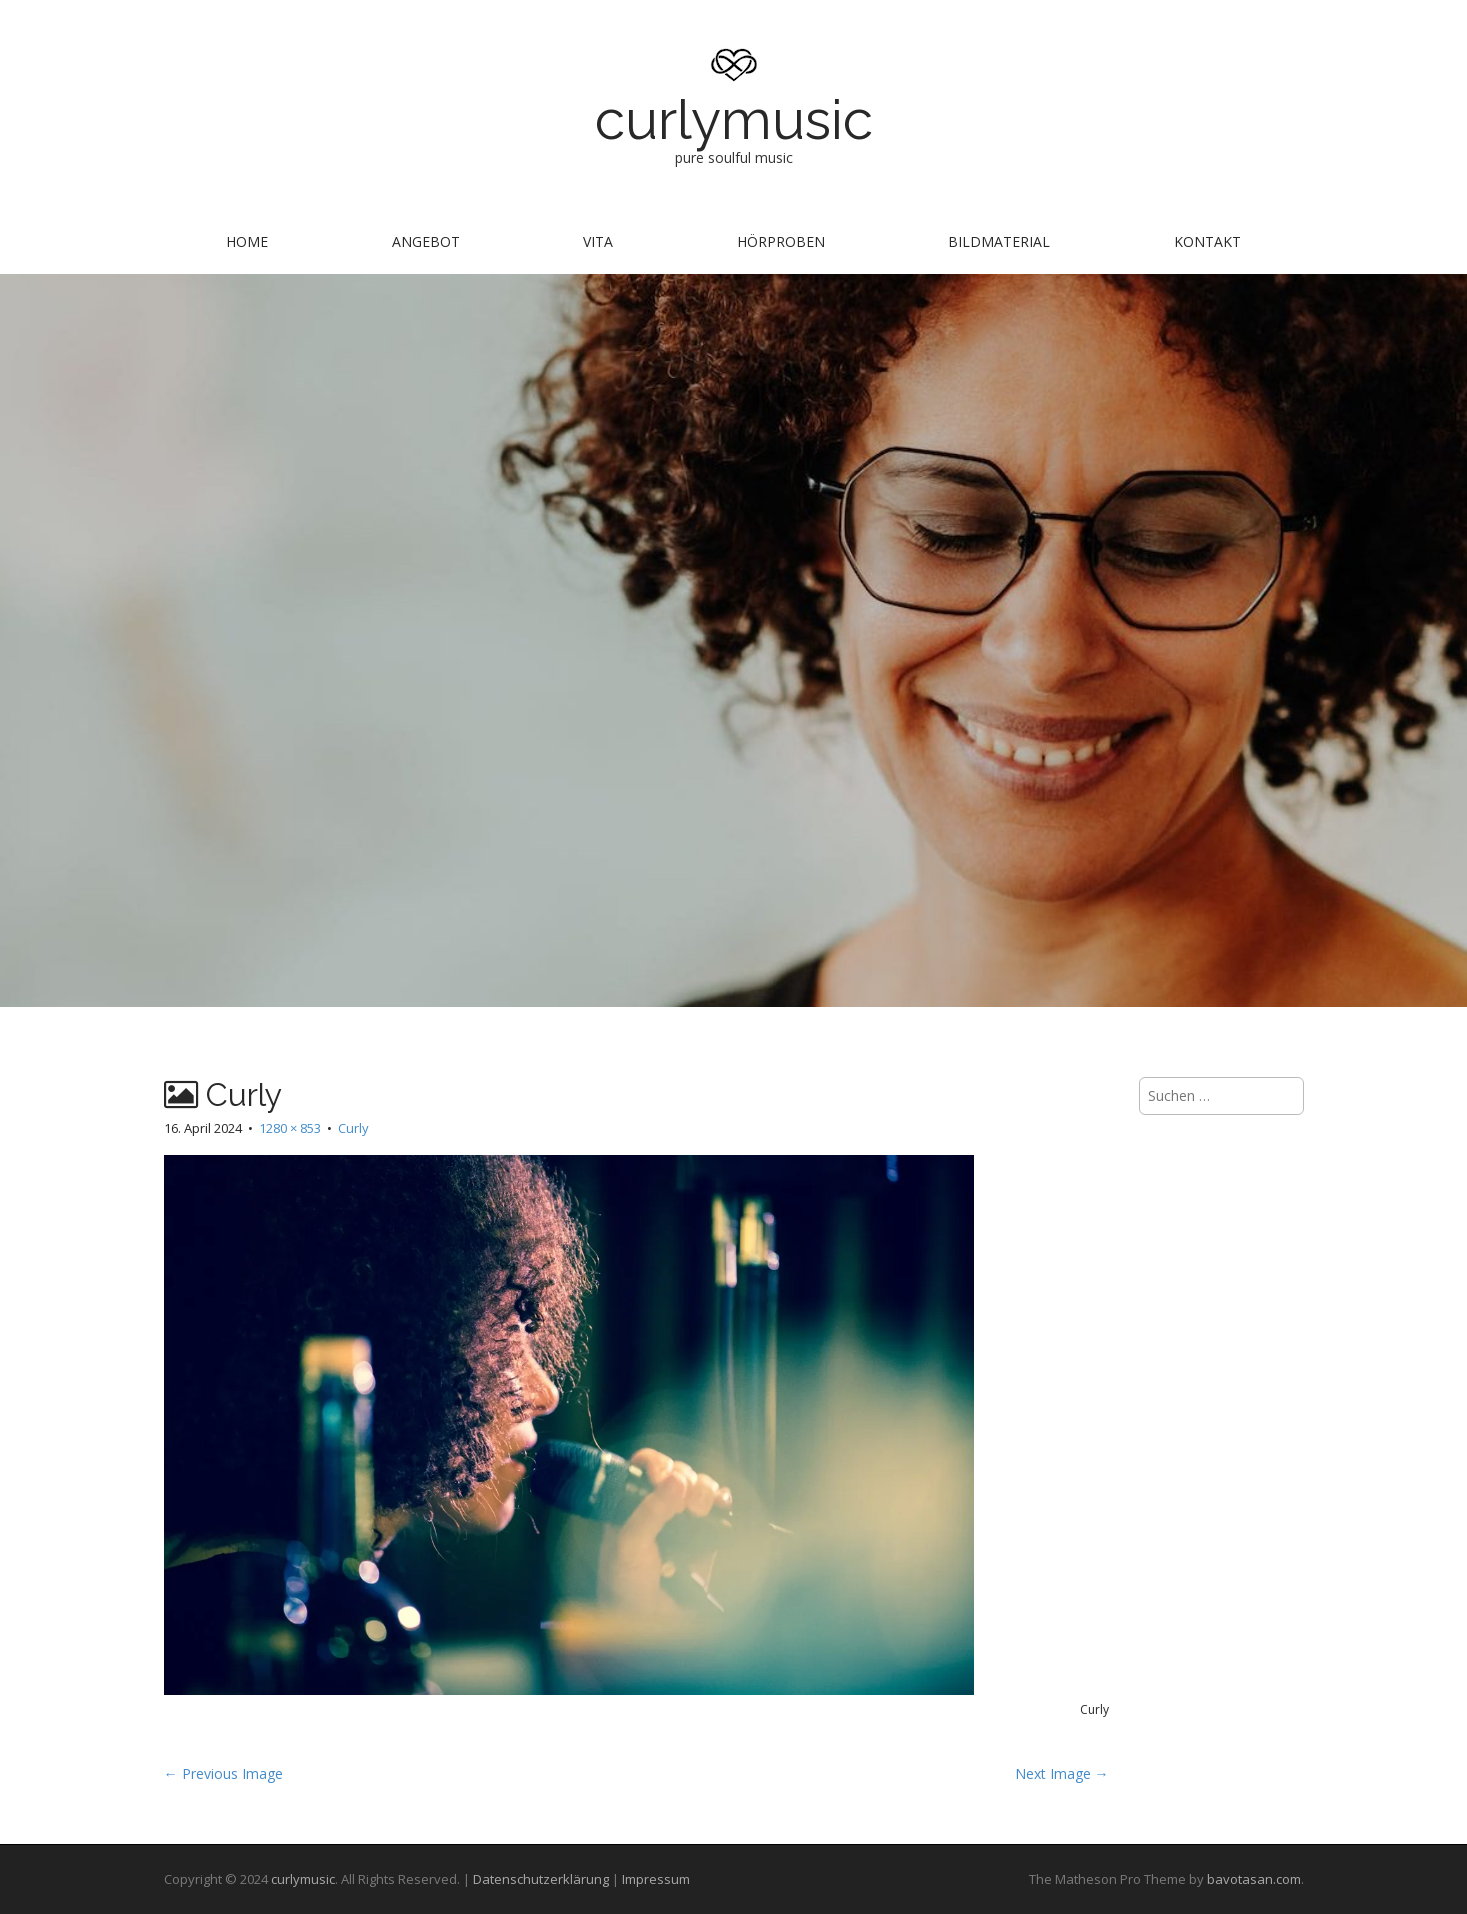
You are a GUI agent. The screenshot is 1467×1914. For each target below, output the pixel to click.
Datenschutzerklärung (541, 1879)
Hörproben (781, 241)
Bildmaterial (999, 241)
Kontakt (1207, 241)
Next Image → (1062, 1773)
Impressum (656, 1879)
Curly (353, 1128)
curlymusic (734, 119)
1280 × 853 (290, 1128)
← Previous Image (223, 1773)
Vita (598, 241)
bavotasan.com (1254, 1879)
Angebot (426, 241)
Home (247, 241)
